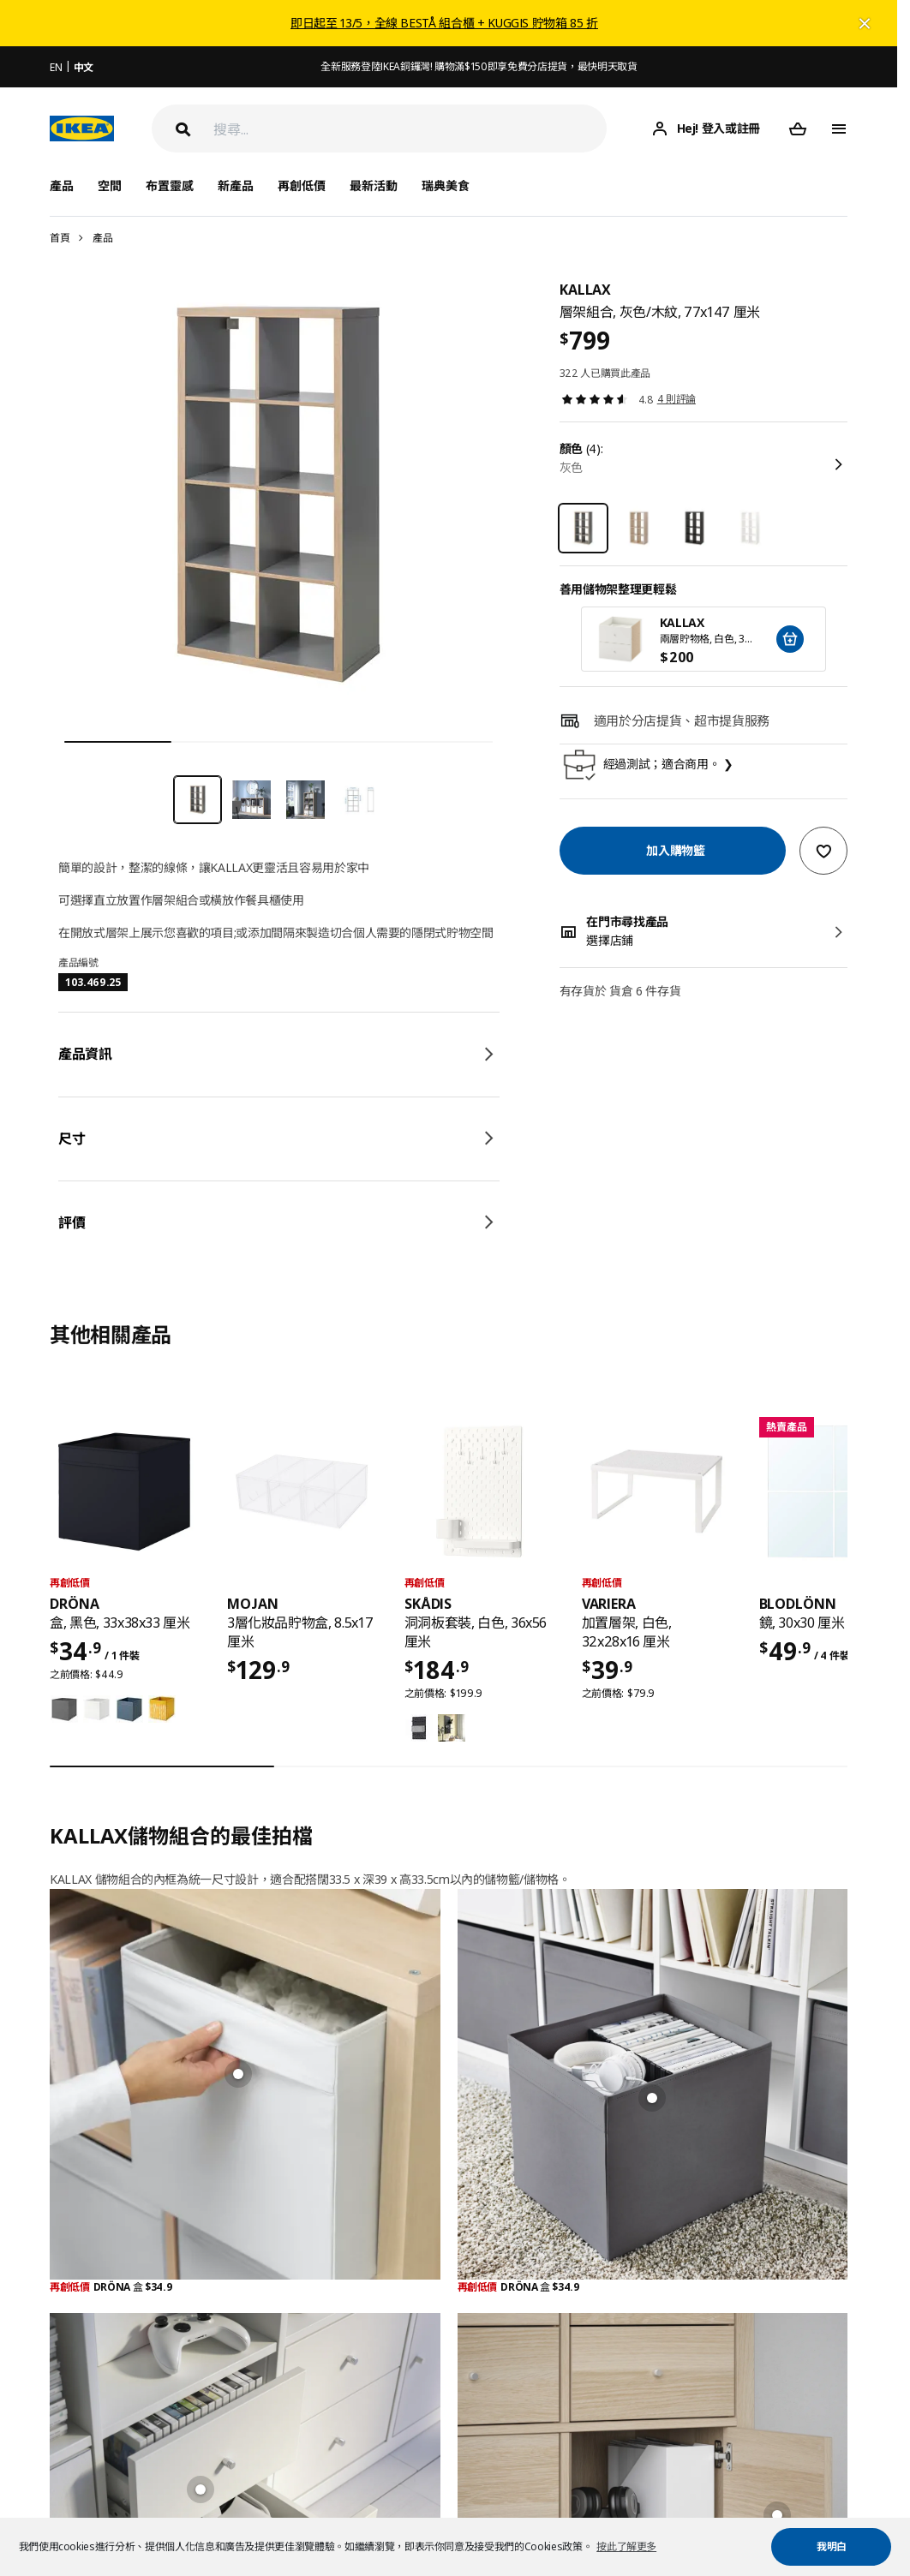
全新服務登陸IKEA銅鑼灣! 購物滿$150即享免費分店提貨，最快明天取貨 (478, 66)
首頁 (59, 237)
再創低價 (302, 185)
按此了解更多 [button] (626, 2546)
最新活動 (374, 185)
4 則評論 (676, 398)
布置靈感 (170, 185)
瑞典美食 (446, 185)
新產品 (236, 185)
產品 (102, 237)
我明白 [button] (832, 2546)
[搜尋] (410, 129)
